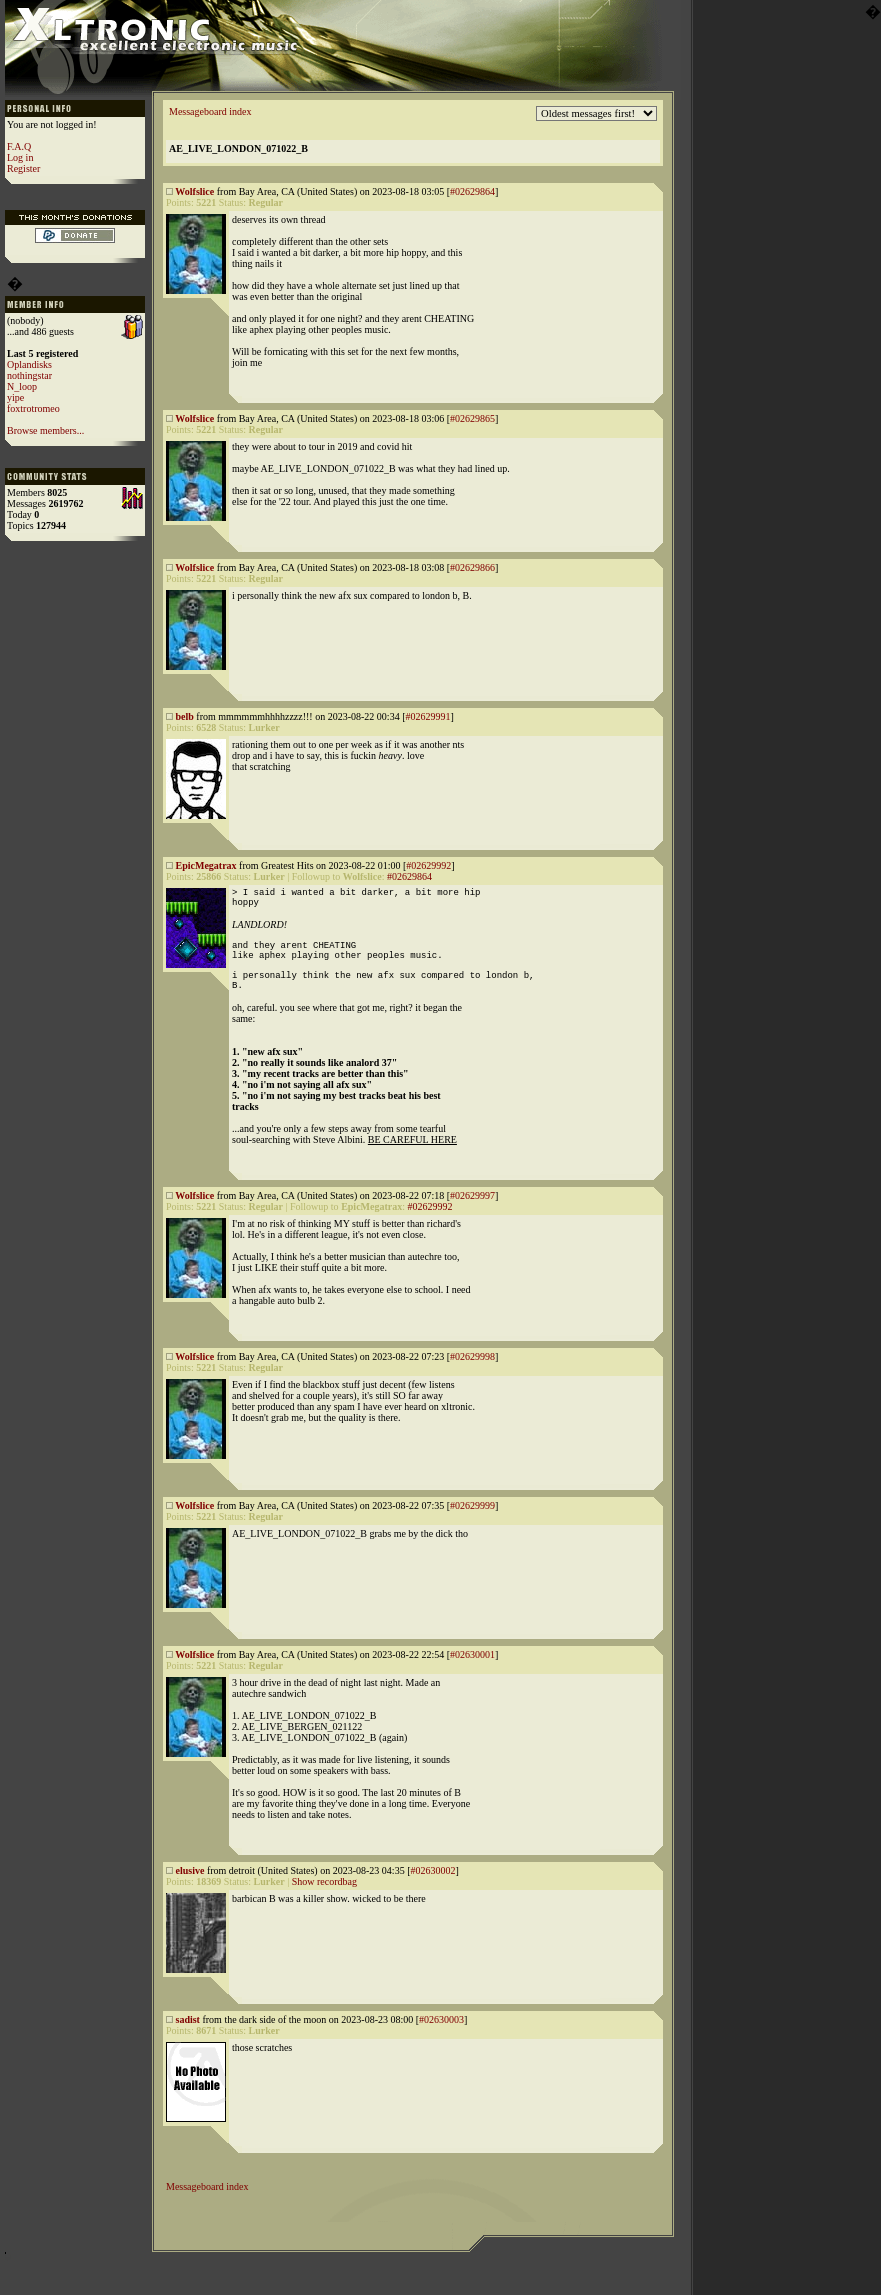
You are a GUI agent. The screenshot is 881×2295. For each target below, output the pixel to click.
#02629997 (472, 1216)
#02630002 (432, 1891)
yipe (15, 397)
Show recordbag (324, 1902)
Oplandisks (29, 364)
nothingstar (29, 375)
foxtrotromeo (33, 408)
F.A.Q (19, 146)
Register (23, 168)
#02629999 (472, 1526)
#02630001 (472, 1675)
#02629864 (472, 191)
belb (185, 716)
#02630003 (441, 2040)
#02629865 (472, 418)
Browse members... (45, 430)
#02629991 (427, 716)
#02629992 (428, 865)
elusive (190, 1891)
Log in (20, 157)
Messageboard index (210, 111)
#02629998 (472, 1377)
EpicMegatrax (206, 865)
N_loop (22, 386)
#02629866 (472, 567)
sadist (188, 2040)
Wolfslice (194, 191)
